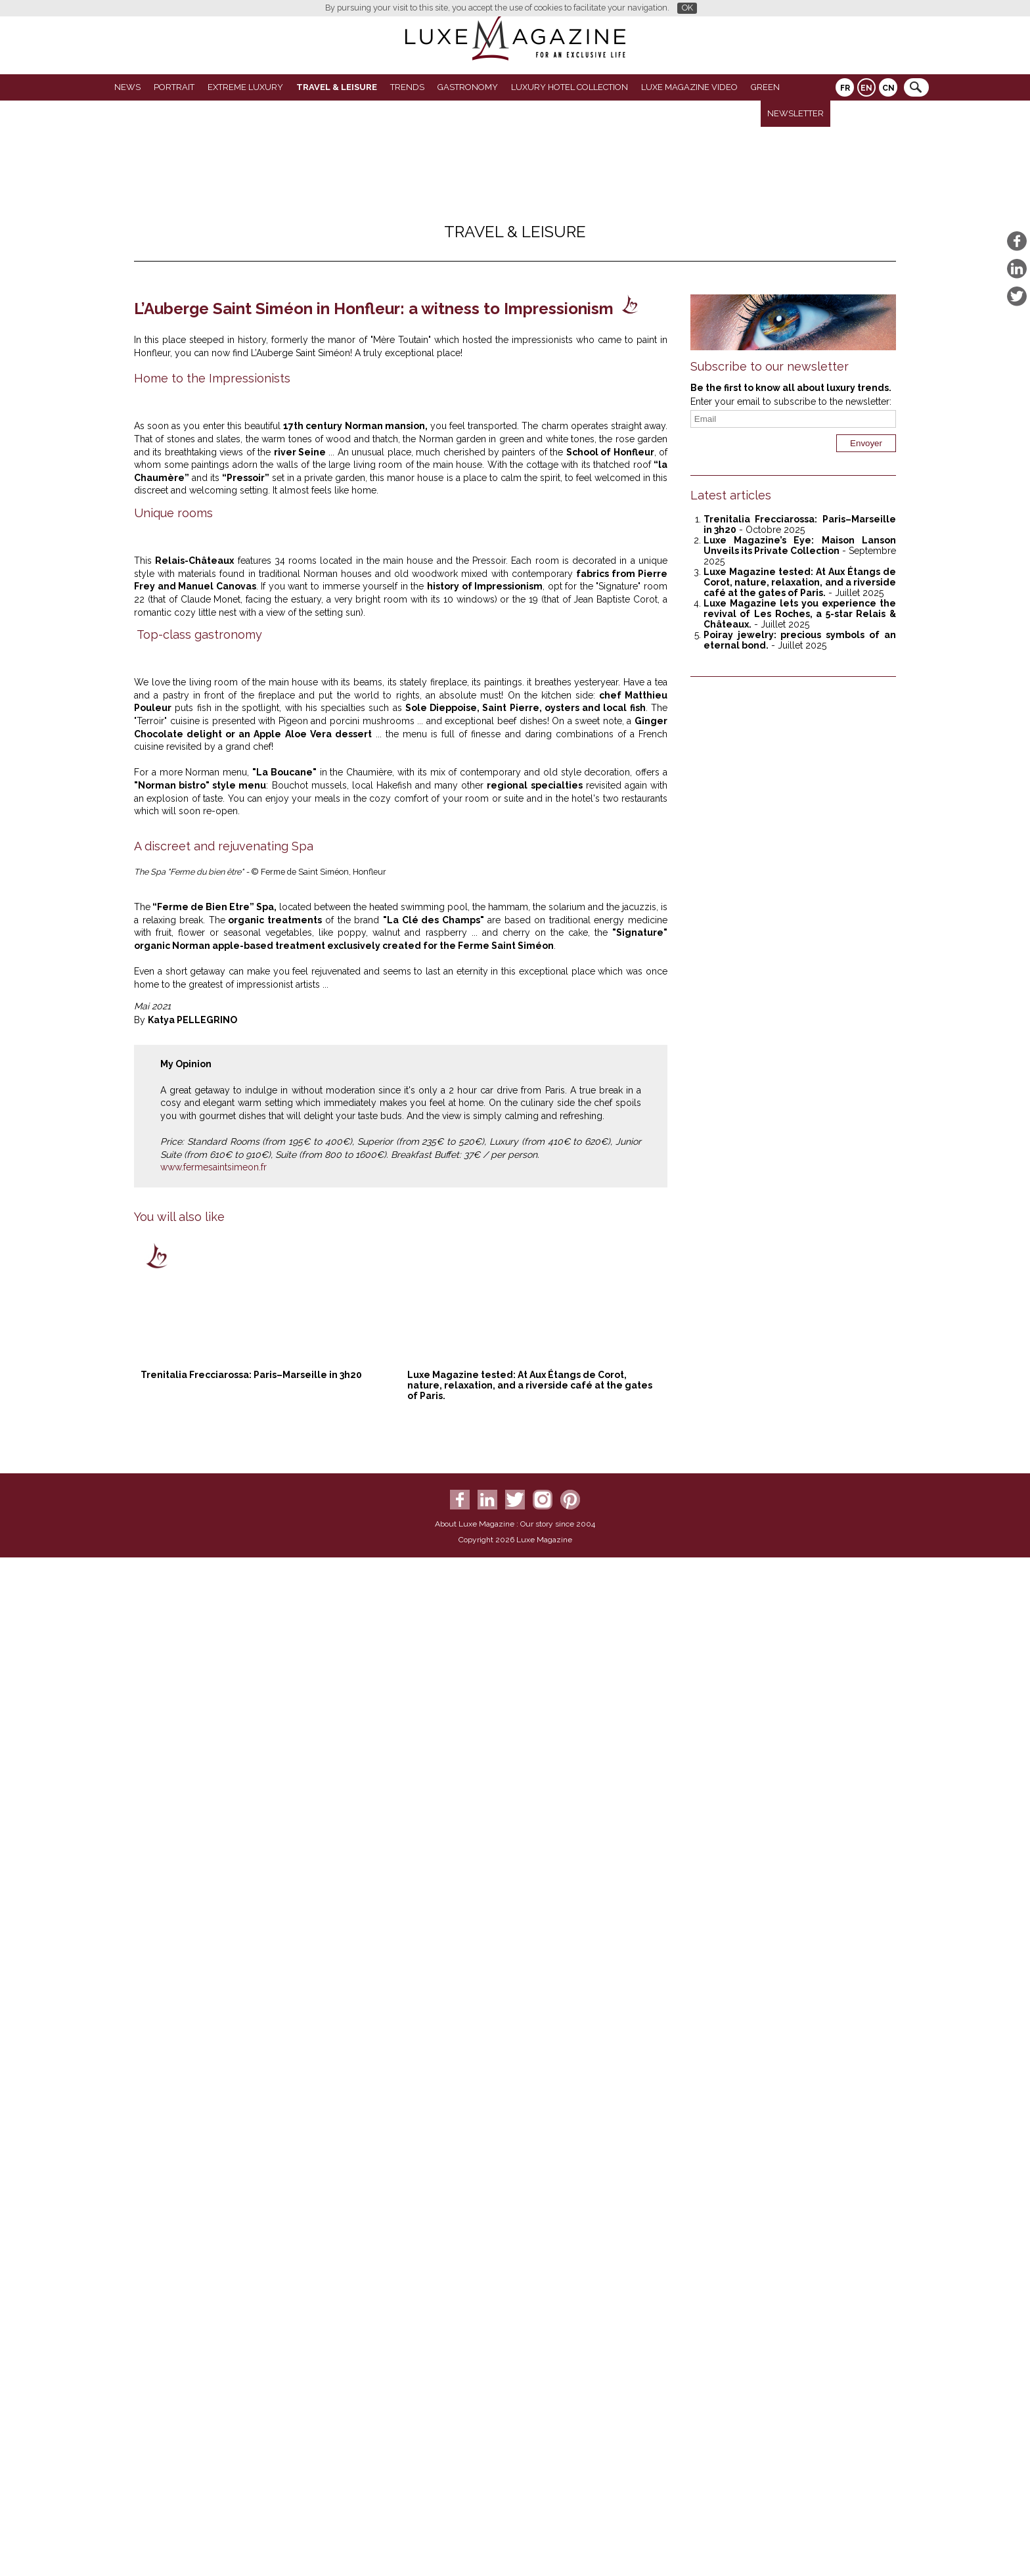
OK (687, 7)
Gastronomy (467, 87)
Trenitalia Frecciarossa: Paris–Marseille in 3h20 (251, 2421)
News (127, 87)
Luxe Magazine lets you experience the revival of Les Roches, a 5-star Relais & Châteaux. (800, 614)
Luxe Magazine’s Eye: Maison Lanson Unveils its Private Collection (800, 545)
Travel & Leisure (336, 87)
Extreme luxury (245, 87)
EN (866, 88)
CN (888, 88)
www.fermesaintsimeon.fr (213, 2214)
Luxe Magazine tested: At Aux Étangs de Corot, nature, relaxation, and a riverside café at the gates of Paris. (529, 2432)
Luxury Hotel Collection (569, 87)
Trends (407, 87)
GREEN (765, 87)
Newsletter (795, 113)
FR (845, 88)
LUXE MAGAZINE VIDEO (689, 87)
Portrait (174, 87)
